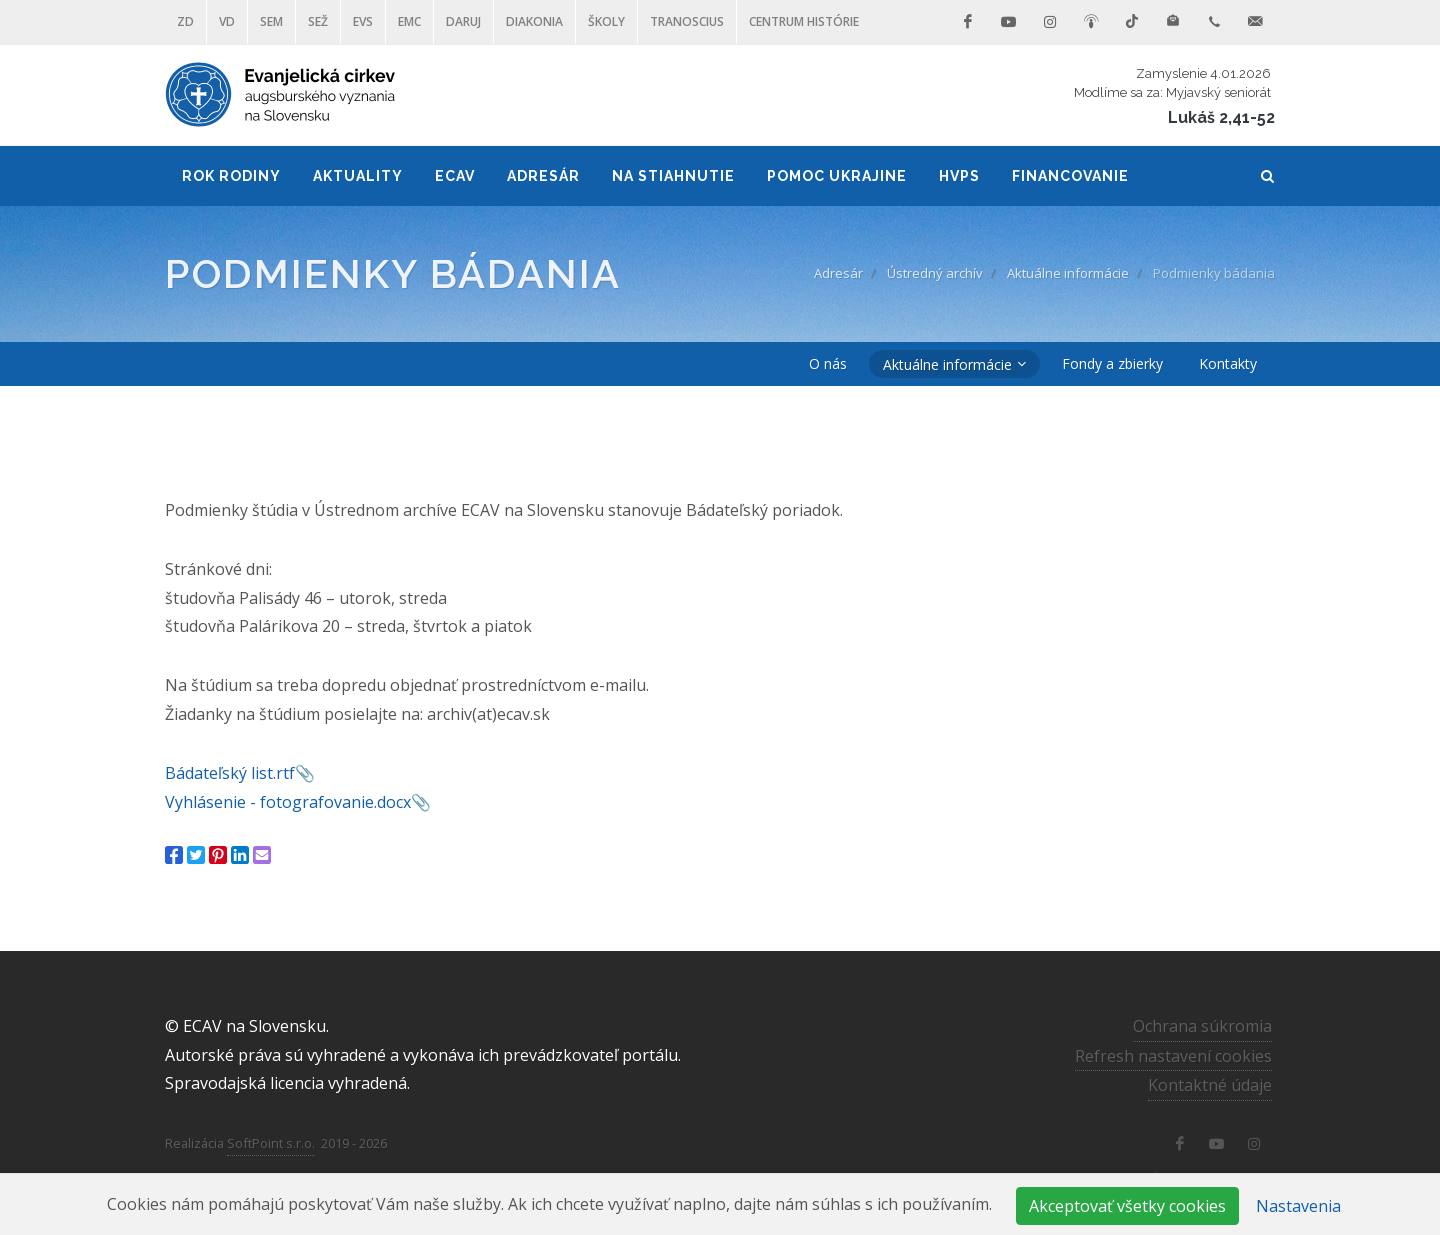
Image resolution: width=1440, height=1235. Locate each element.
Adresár (838, 273)
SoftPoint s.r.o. (271, 1143)
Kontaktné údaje (1210, 1085)
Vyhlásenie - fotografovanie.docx (288, 802)
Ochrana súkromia (1202, 1025)
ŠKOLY (606, 21)
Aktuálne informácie (1068, 273)
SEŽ (318, 21)
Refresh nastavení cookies (1173, 1055)
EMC (409, 21)
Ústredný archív (935, 273)
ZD (185, 21)
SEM (271, 21)
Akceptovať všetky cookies (1127, 1206)
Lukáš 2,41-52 (1221, 117)
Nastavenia (1298, 1206)
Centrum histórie (804, 21)
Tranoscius (687, 21)
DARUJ (463, 21)
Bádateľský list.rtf (230, 773)
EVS (363, 21)
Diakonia (534, 21)
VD (227, 21)
